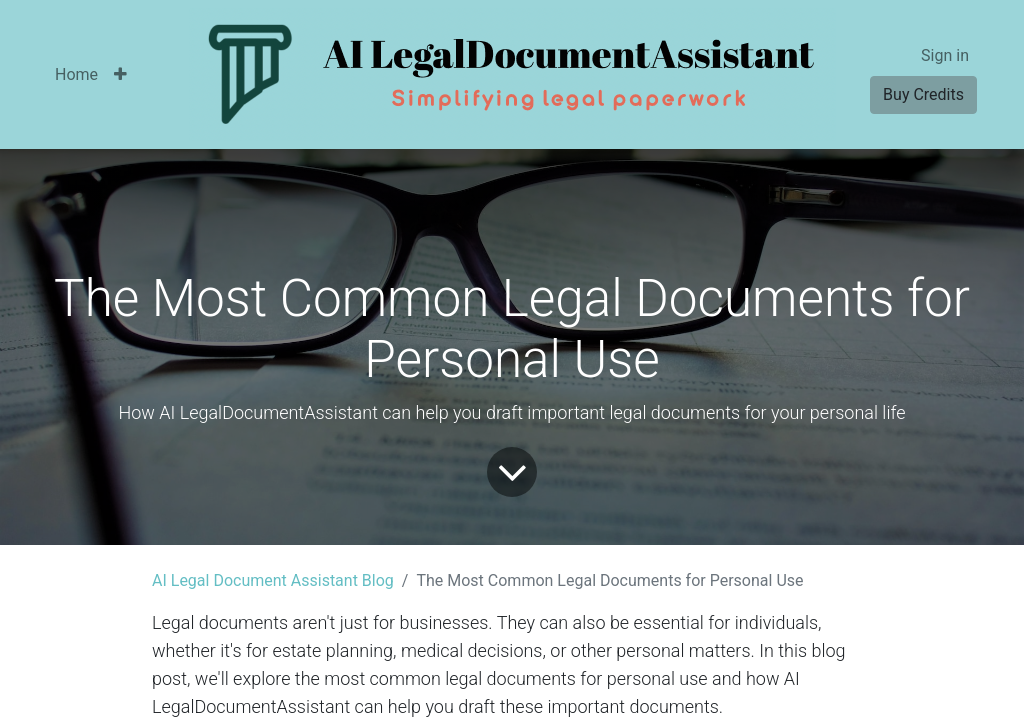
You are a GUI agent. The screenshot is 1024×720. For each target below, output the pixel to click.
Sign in (945, 55)
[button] (120, 75)
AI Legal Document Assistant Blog (273, 580)
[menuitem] (76, 75)
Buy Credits (923, 94)
